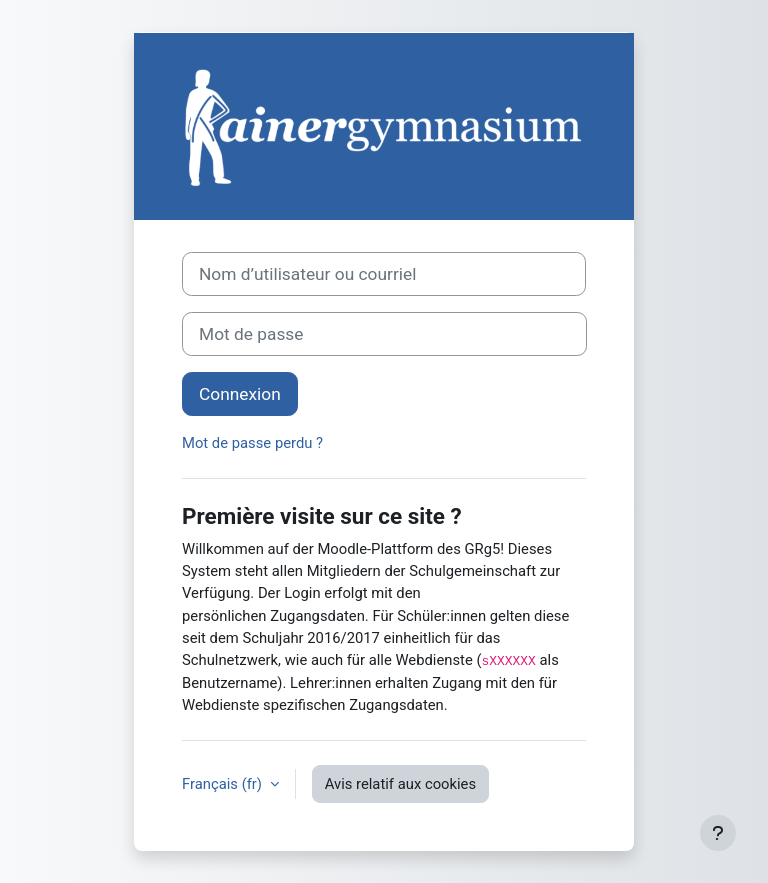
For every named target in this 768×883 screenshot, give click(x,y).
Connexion (240, 394)
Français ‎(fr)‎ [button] (224, 784)
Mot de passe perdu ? (252, 443)
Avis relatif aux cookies (400, 784)
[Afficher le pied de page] (718, 833)
